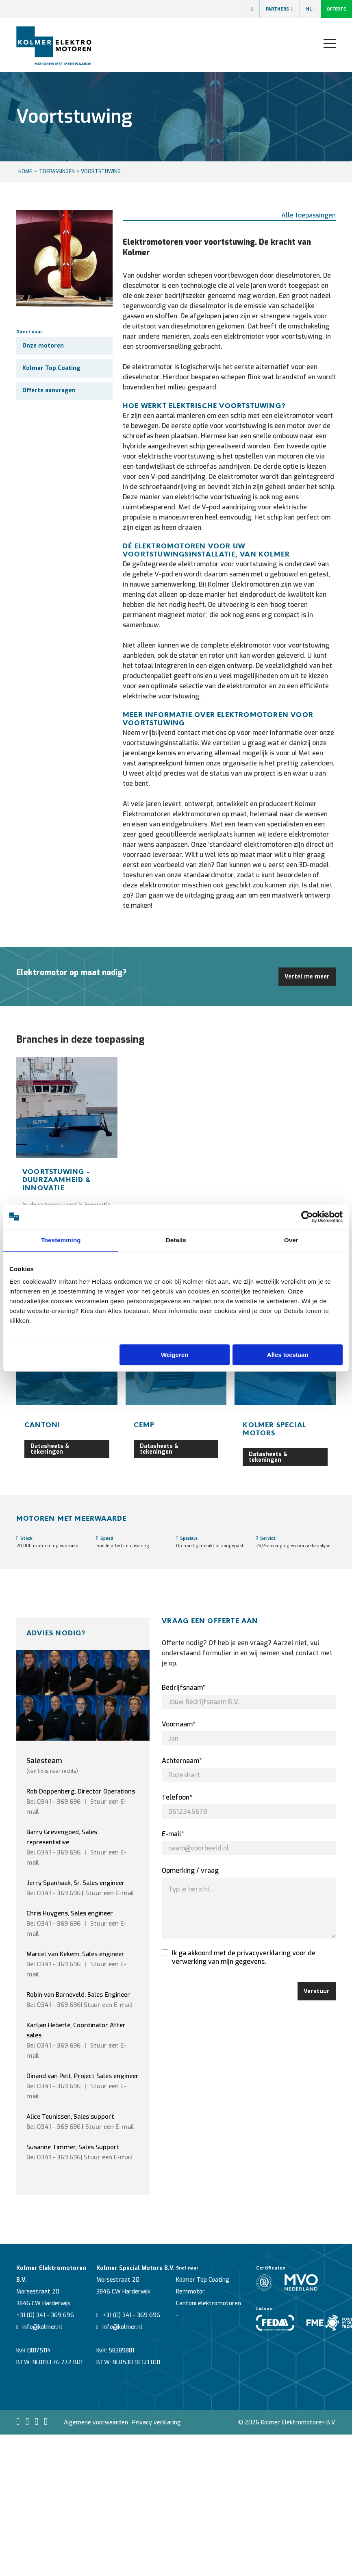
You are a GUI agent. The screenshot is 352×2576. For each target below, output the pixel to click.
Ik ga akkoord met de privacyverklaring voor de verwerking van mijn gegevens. (238, 1957)
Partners (279, 9)
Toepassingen (57, 172)
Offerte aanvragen (49, 390)
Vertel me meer (307, 976)
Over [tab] (291, 1240)
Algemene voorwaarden (96, 2422)
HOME (25, 172)
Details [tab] (176, 1240)
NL (310, 9)
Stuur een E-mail (109, 1893)
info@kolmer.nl (39, 2327)
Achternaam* (182, 1760)
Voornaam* (179, 1724)
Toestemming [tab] (61, 1240)
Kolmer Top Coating (51, 368)
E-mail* (173, 1834)
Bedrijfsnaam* (184, 1687)
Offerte (336, 9)
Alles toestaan (288, 1354)
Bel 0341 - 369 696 (53, 1802)
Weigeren (174, 1354)
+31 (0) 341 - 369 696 (45, 2315)
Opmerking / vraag (190, 1870)
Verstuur (317, 1991)
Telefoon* (177, 1797)
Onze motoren (43, 346)
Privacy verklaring (156, 2422)
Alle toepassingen (308, 215)
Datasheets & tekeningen (49, 1449)
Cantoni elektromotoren (208, 2303)
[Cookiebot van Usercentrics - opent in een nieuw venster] (307, 1217)
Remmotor (190, 2292)
